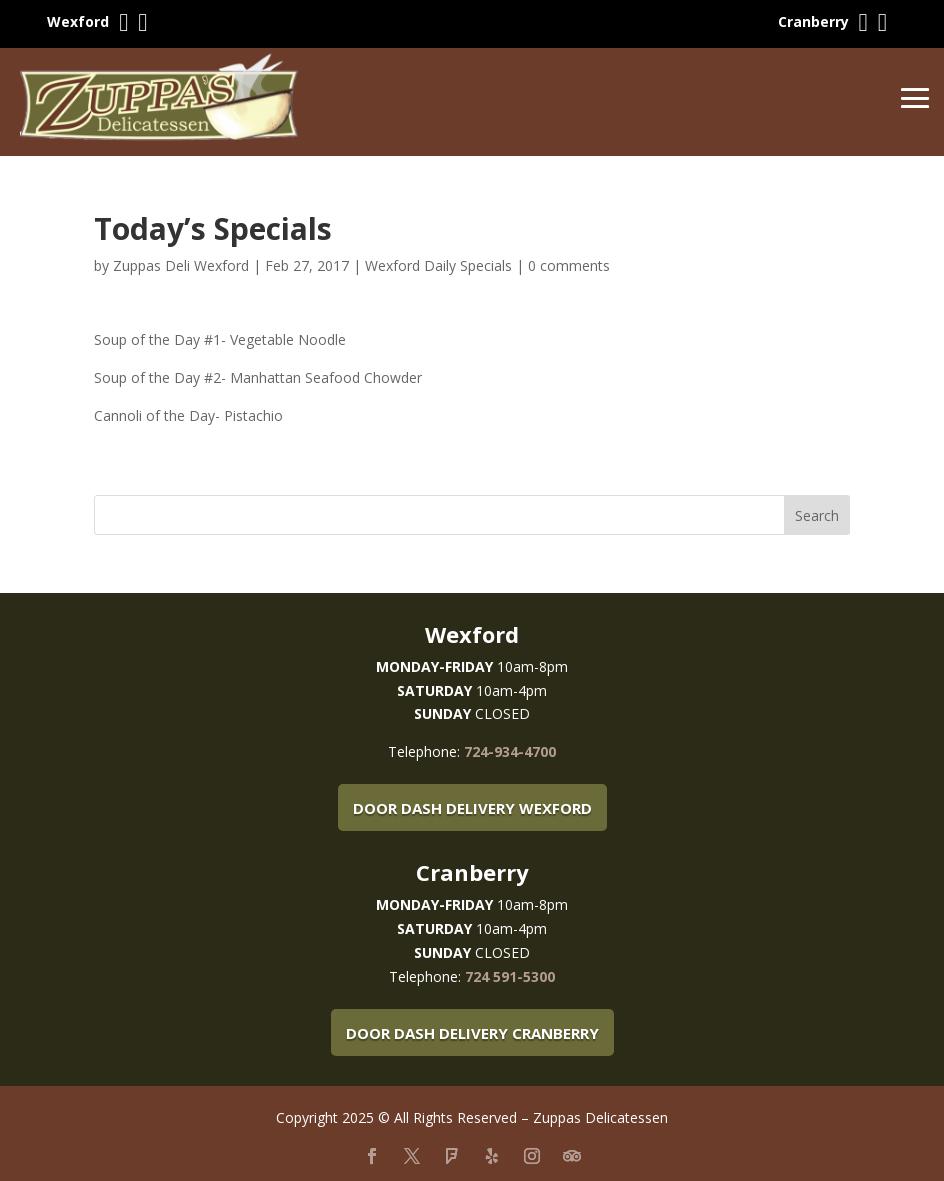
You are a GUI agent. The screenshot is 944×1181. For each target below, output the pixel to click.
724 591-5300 (510, 976)
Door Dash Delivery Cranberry (472, 1033)
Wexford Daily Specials (438, 265)
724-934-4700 (510, 751)
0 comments (569, 265)
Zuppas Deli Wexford (181, 265)
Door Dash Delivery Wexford (472, 808)
